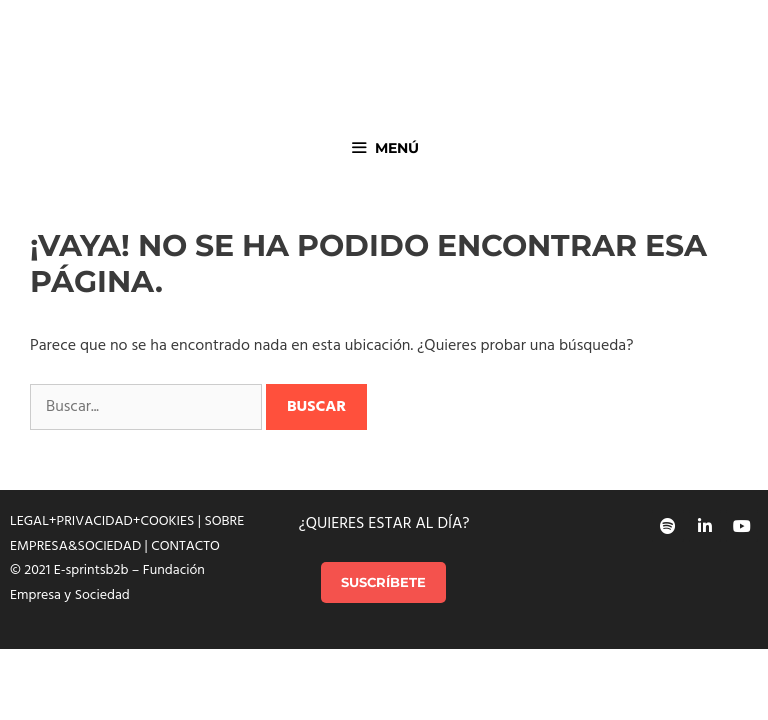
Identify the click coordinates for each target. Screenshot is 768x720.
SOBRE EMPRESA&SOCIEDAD (127, 534)
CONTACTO (185, 546)
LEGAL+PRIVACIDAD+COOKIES (102, 521)
